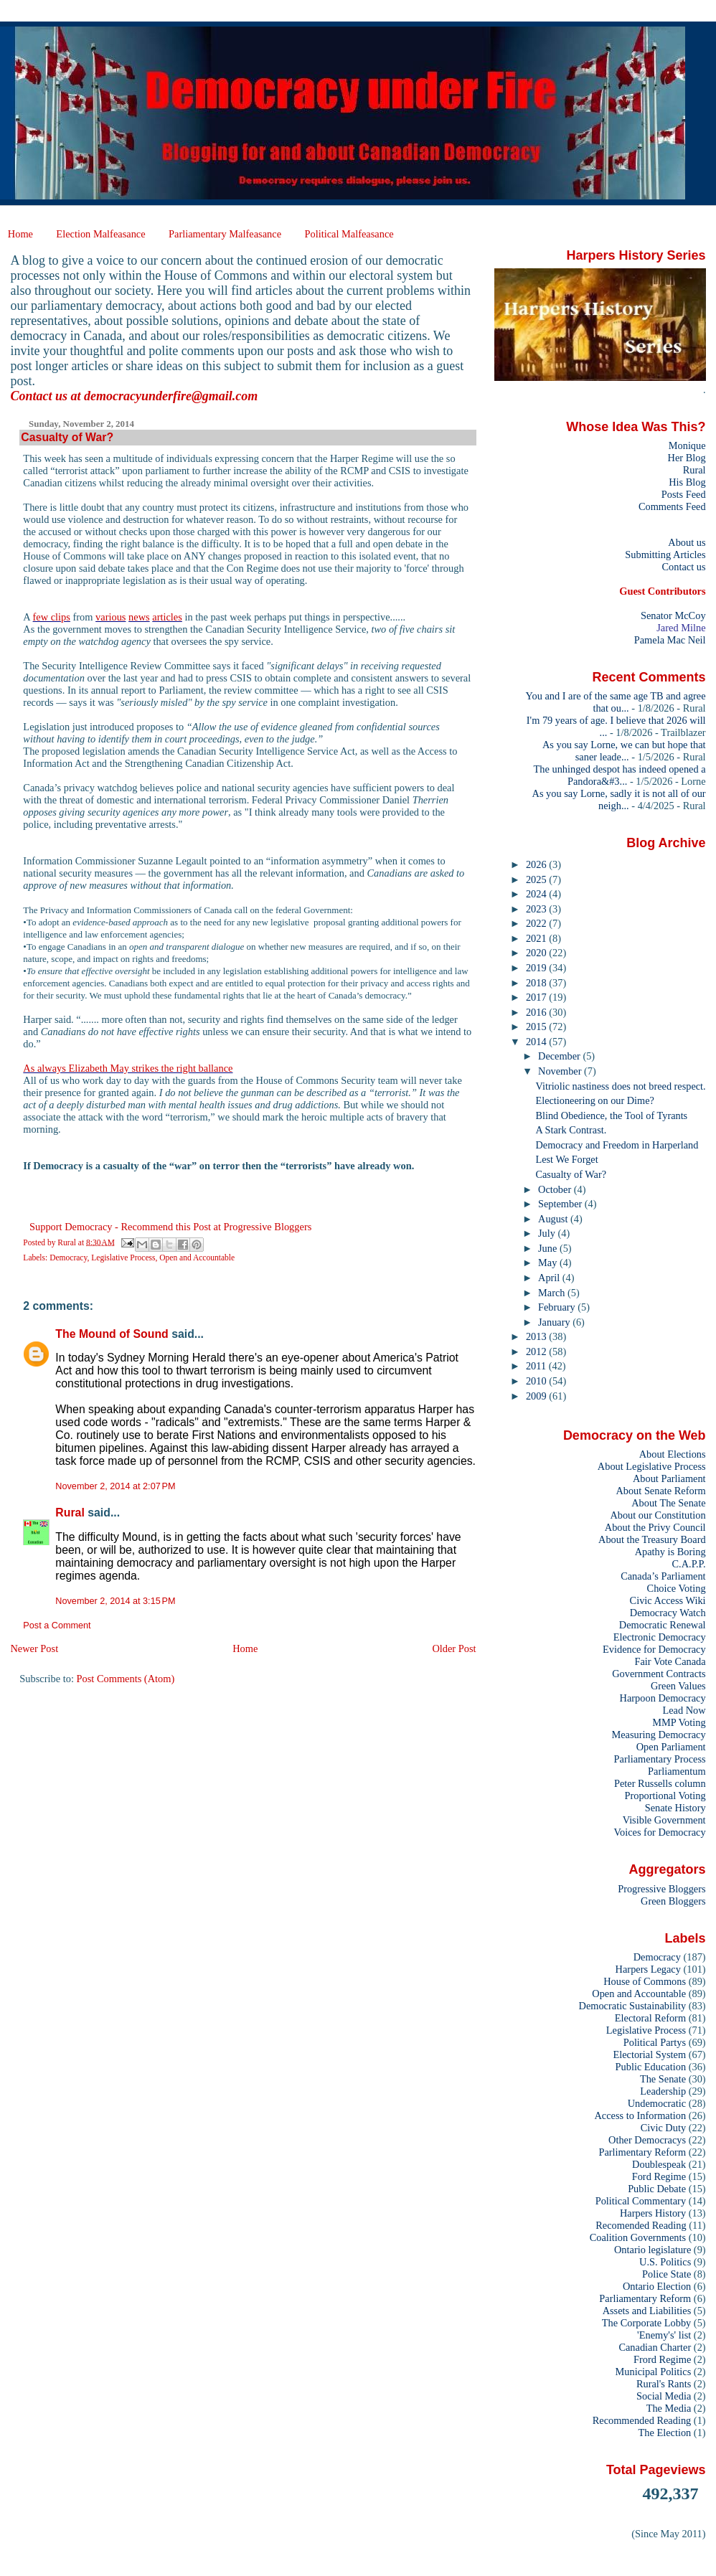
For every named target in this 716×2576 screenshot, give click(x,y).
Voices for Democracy (659, 1832)
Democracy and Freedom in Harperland (617, 1145)
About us (686, 542)
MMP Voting (678, 1722)
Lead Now (683, 1710)
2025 (537, 879)
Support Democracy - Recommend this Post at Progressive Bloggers (170, 1226)
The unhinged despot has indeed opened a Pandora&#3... (620, 775)
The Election (665, 2432)
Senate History (675, 1807)
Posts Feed (683, 494)
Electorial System (649, 2054)
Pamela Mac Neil (670, 640)
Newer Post (34, 1648)
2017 (537, 997)
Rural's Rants (663, 2383)
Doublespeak (659, 2164)
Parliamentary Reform (645, 2298)
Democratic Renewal (662, 1625)
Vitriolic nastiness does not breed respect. (621, 1086)
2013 (537, 1336)
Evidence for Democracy (654, 1649)
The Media (669, 2408)
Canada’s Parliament (663, 1576)
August (554, 1219)
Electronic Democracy (659, 1637)
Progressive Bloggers (661, 1889)
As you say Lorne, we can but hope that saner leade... (624, 751)
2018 (537, 983)
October (556, 1189)
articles (167, 617)
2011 (537, 1366)
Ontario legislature (652, 2249)
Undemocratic (657, 2103)
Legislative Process (123, 1257)
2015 (537, 1026)
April (550, 1277)
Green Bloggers (673, 1901)
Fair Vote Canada (669, 1661)
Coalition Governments (638, 2237)
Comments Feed (672, 506)
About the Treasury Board (652, 1539)
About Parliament (669, 1478)
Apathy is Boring (670, 1551)
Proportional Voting (664, 1795)
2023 (537, 909)
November (561, 1071)
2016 (537, 1012)
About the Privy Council (655, 1527)
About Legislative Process (652, 1466)
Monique (687, 445)
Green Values (678, 1686)
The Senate (663, 2079)
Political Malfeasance (348, 234)
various (110, 617)
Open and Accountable (197, 1257)
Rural (69, 1512)
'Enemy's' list (664, 2335)
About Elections (672, 1454)
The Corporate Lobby (646, 2323)
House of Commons (644, 1981)
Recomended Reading (640, 2225)
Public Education (651, 2066)
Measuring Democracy (658, 1734)
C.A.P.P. (689, 1564)
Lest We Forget (567, 1159)
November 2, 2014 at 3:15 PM (115, 1601)
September (561, 1203)
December (560, 1056)
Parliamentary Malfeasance (225, 234)
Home (20, 234)
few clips (51, 617)
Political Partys (654, 2042)
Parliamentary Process (660, 1759)
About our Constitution (657, 1515)
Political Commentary (640, 2201)
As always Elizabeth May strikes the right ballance (127, 1068)
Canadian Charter (654, 2347)
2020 (537, 952)
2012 (537, 1351)
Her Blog (687, 457)
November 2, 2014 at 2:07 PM (115, 1486)
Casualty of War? (571, 1174)
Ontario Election (657, 2286)
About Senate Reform (660, 1490)
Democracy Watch (668, 1612)
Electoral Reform (650, 2018)
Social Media (663, 2396)
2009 (537, 1396)
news (139, 617)
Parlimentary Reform (642, 2152)
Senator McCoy (673, 615)
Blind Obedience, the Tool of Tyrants (612, 1115)
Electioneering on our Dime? (595, 1100)
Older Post (454, 1648)
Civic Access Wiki (668, 1600)
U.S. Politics (665, 2262)
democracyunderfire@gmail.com (171, 396)
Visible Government (664, 1820)
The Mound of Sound (111, 1334)
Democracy (68, 1257)
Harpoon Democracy (663, 1698)
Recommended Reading (642, 2420)
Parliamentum (677, 1771)
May (549, 1262)
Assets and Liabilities (647, 2310)
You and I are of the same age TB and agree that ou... (616, 702)
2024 (537, 894)
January (555, 1322)
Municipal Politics (654, 2371)
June (549, 1248)
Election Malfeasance (100, 234)
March (552, 1292)
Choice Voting (676, 1588)
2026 (537, 864)
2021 (537, 938)
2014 (537, 1041)
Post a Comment (56, 1625)
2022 (537, 923)
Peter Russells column (660, 1783)
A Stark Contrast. (571, 1130)
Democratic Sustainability (633, 2005)
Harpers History (653, 2213)
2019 (537, 967)
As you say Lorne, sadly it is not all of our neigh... (619, 799)
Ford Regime (659, 2176)
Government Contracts (658, 1673)
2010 (537, 1381)
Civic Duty (663, 2127)
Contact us (683, 566)
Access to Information (640, 2115)
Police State (666, 2274)
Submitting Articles (665, 554)
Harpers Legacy (648, 1969)
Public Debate (657, 2188)
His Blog (687, 482)
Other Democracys (647, 2140)
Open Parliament (671, 1746)
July (547, 1233)
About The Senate (668, 1503)
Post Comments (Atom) (126, 1678)
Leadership (663, 2091)
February (558, 1307)
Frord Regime (662, 2359)
